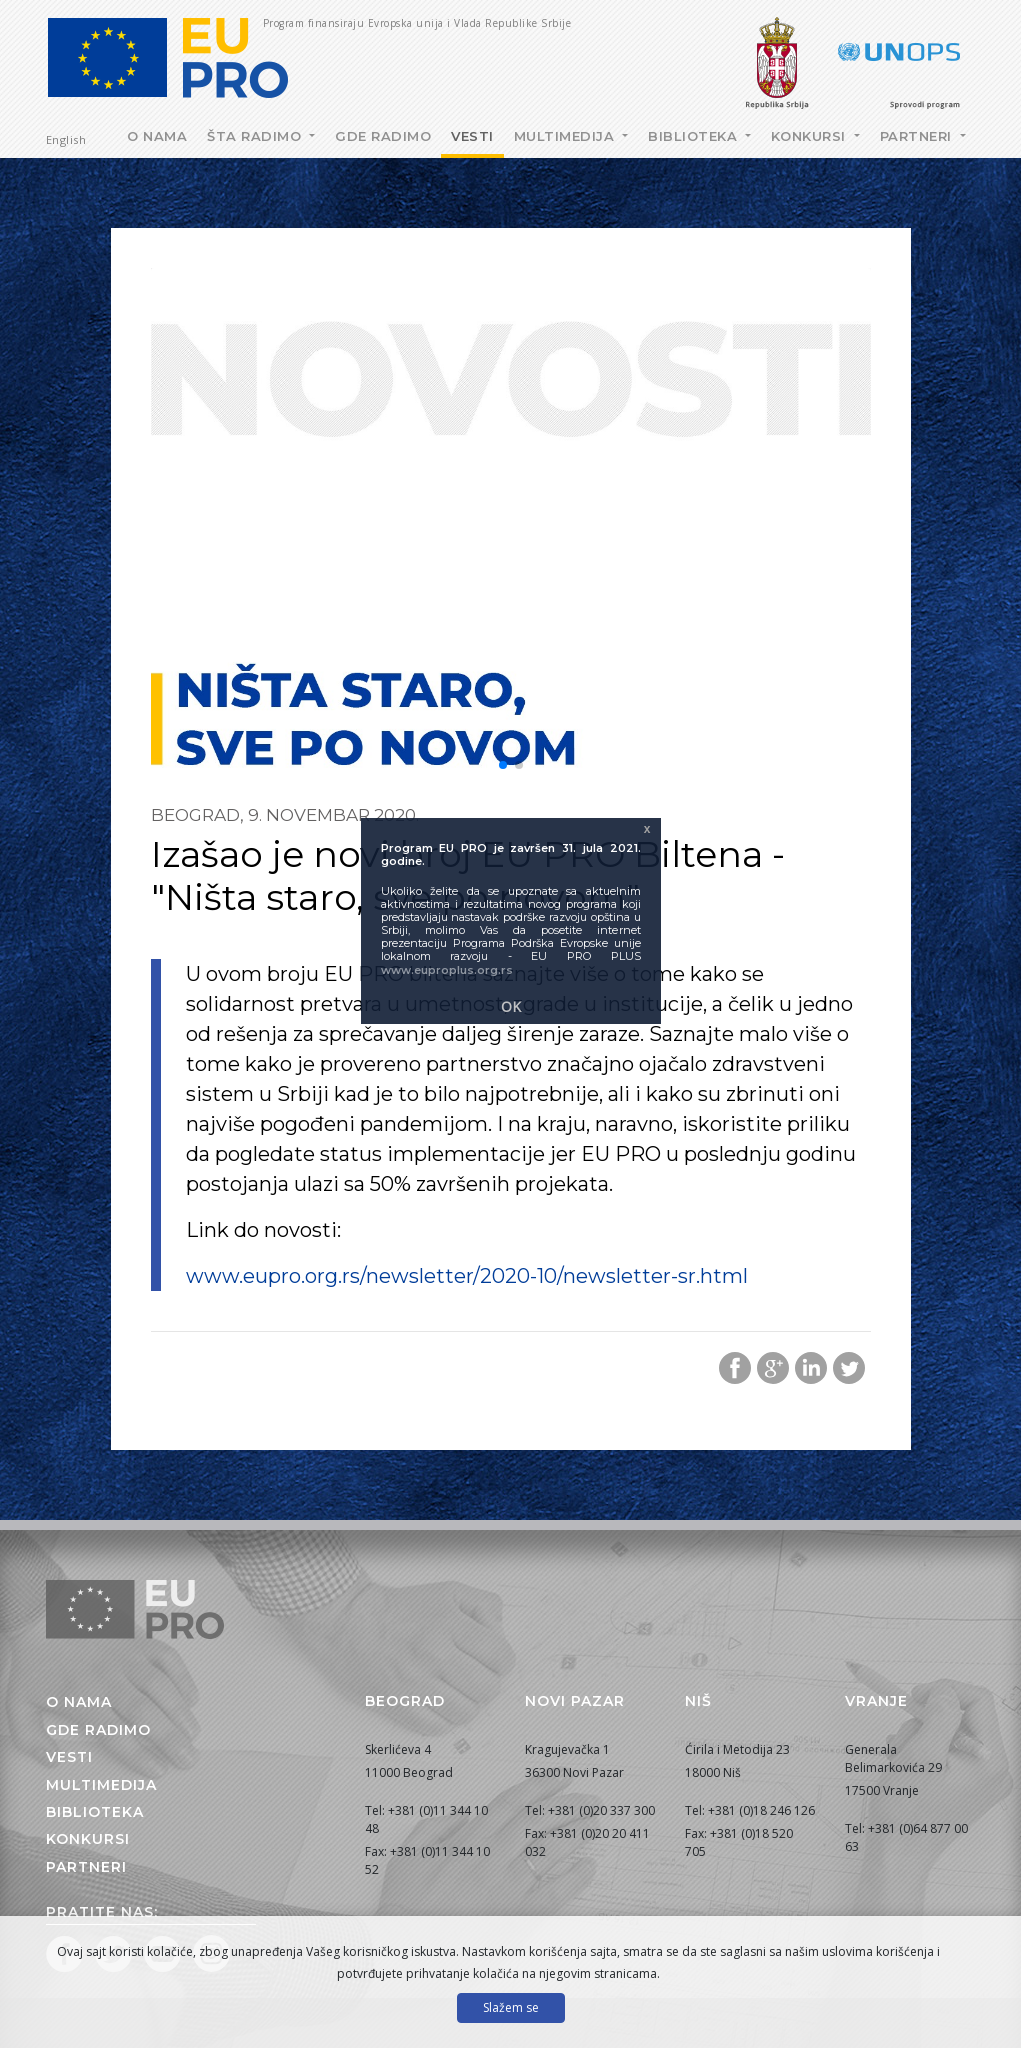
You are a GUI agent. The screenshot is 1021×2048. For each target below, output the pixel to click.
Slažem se (511, 2007)
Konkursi (811, 136)
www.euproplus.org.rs (447, 970)
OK (511, 1006)
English (66, 139)
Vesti (472, 136)
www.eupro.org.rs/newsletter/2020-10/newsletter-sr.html (467, 1276)
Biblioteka (695, 136)
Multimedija (566, 136)
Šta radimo (256, 136)
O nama (157, 136)
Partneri (918, 136)
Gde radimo (383, 136)
